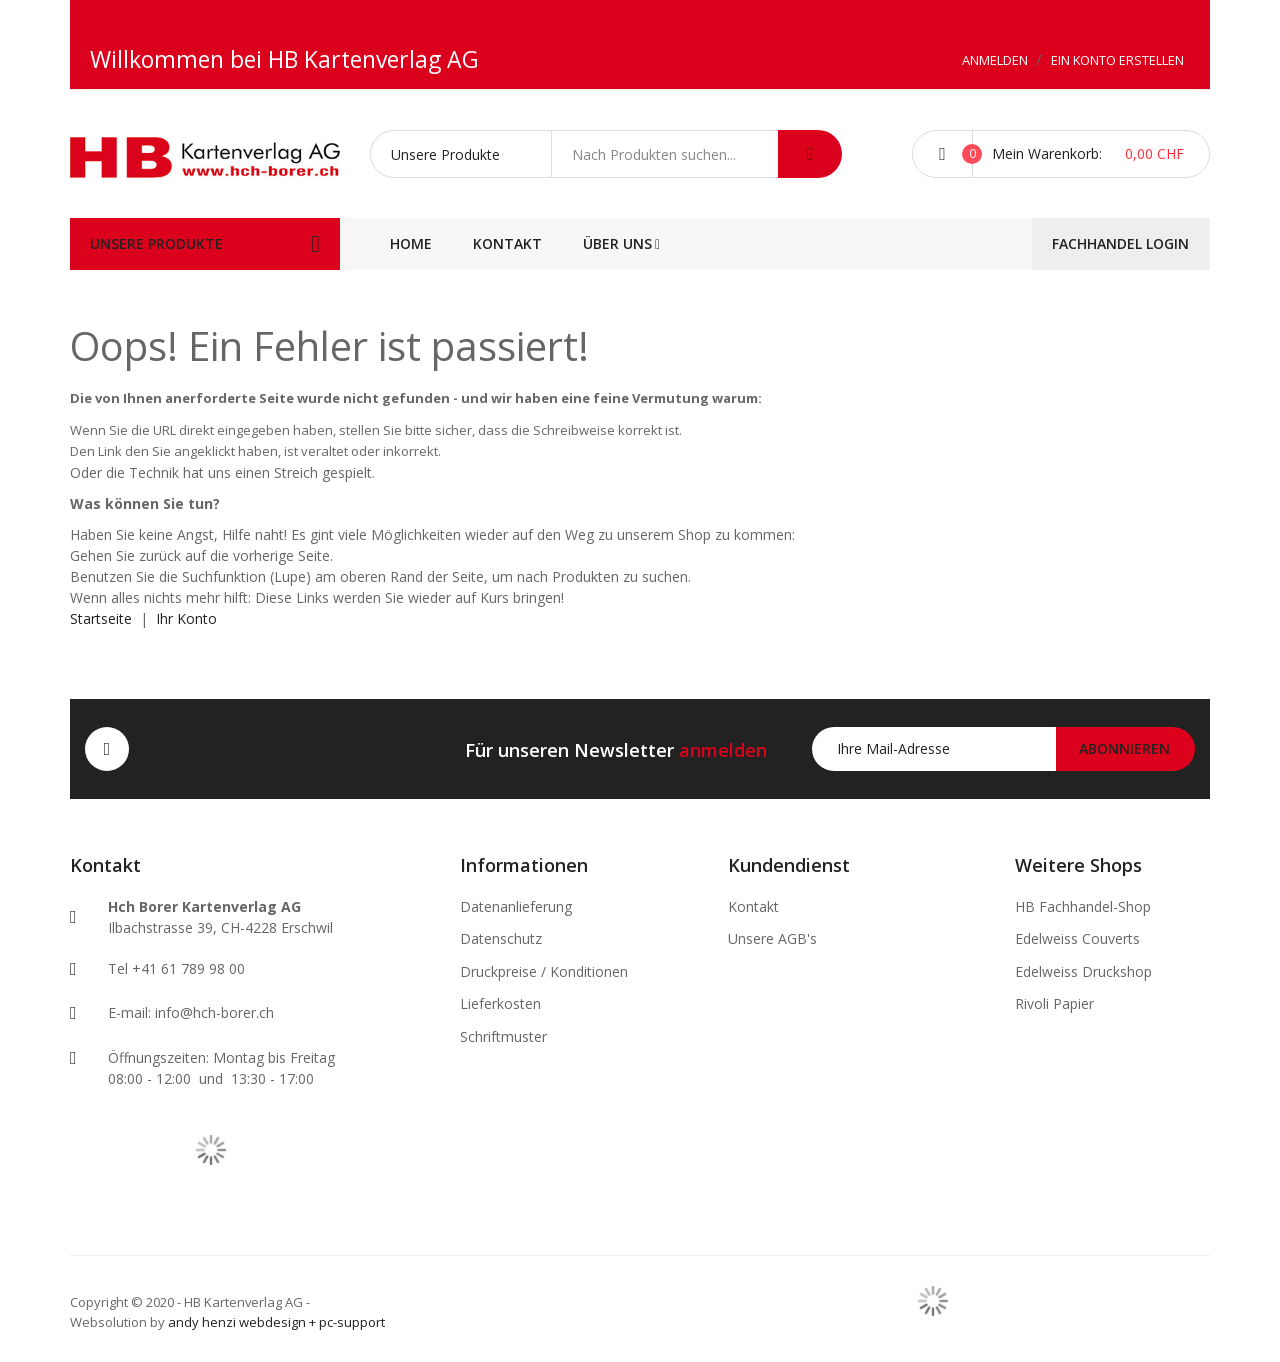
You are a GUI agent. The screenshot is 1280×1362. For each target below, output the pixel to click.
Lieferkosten (500, 1003)
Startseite (101, 618)
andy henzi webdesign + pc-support (276, 1322)
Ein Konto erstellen (1117, 60)
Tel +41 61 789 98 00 (176, 968)
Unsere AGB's (772, 938)
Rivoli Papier (1054, 1003)
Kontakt (753, 906)
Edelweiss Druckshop (1083, 971)
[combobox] (664, 154)
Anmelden (996, 60)
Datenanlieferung (516, 906)
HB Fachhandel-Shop (1083, 906)
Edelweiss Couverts (1077, 938)
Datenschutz (501, 938)
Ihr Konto (186, 618)
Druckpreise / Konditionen (544, 971)
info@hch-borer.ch (214, 1012)
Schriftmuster (503, 1036)
